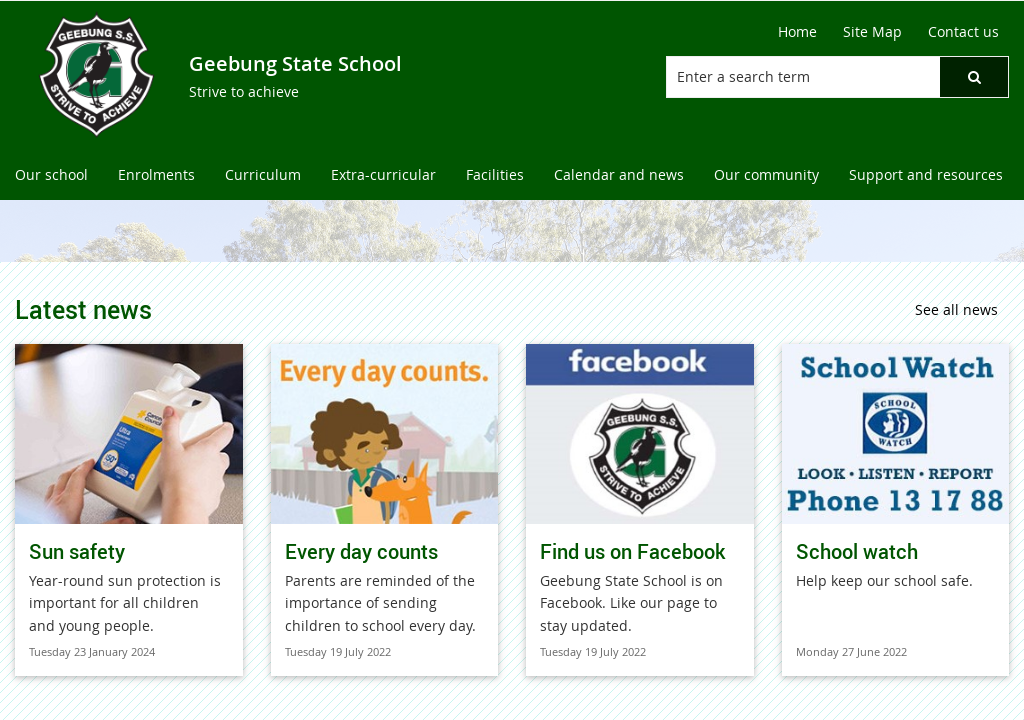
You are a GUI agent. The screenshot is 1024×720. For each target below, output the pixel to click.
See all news (956, 309)
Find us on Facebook (632, 551)
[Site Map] (872, 32)
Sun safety (77, 551)
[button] (974, 77)
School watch (857, 551)
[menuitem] (51, 175)
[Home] (797, 32)
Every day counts (361, 551)
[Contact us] (963, 32)
